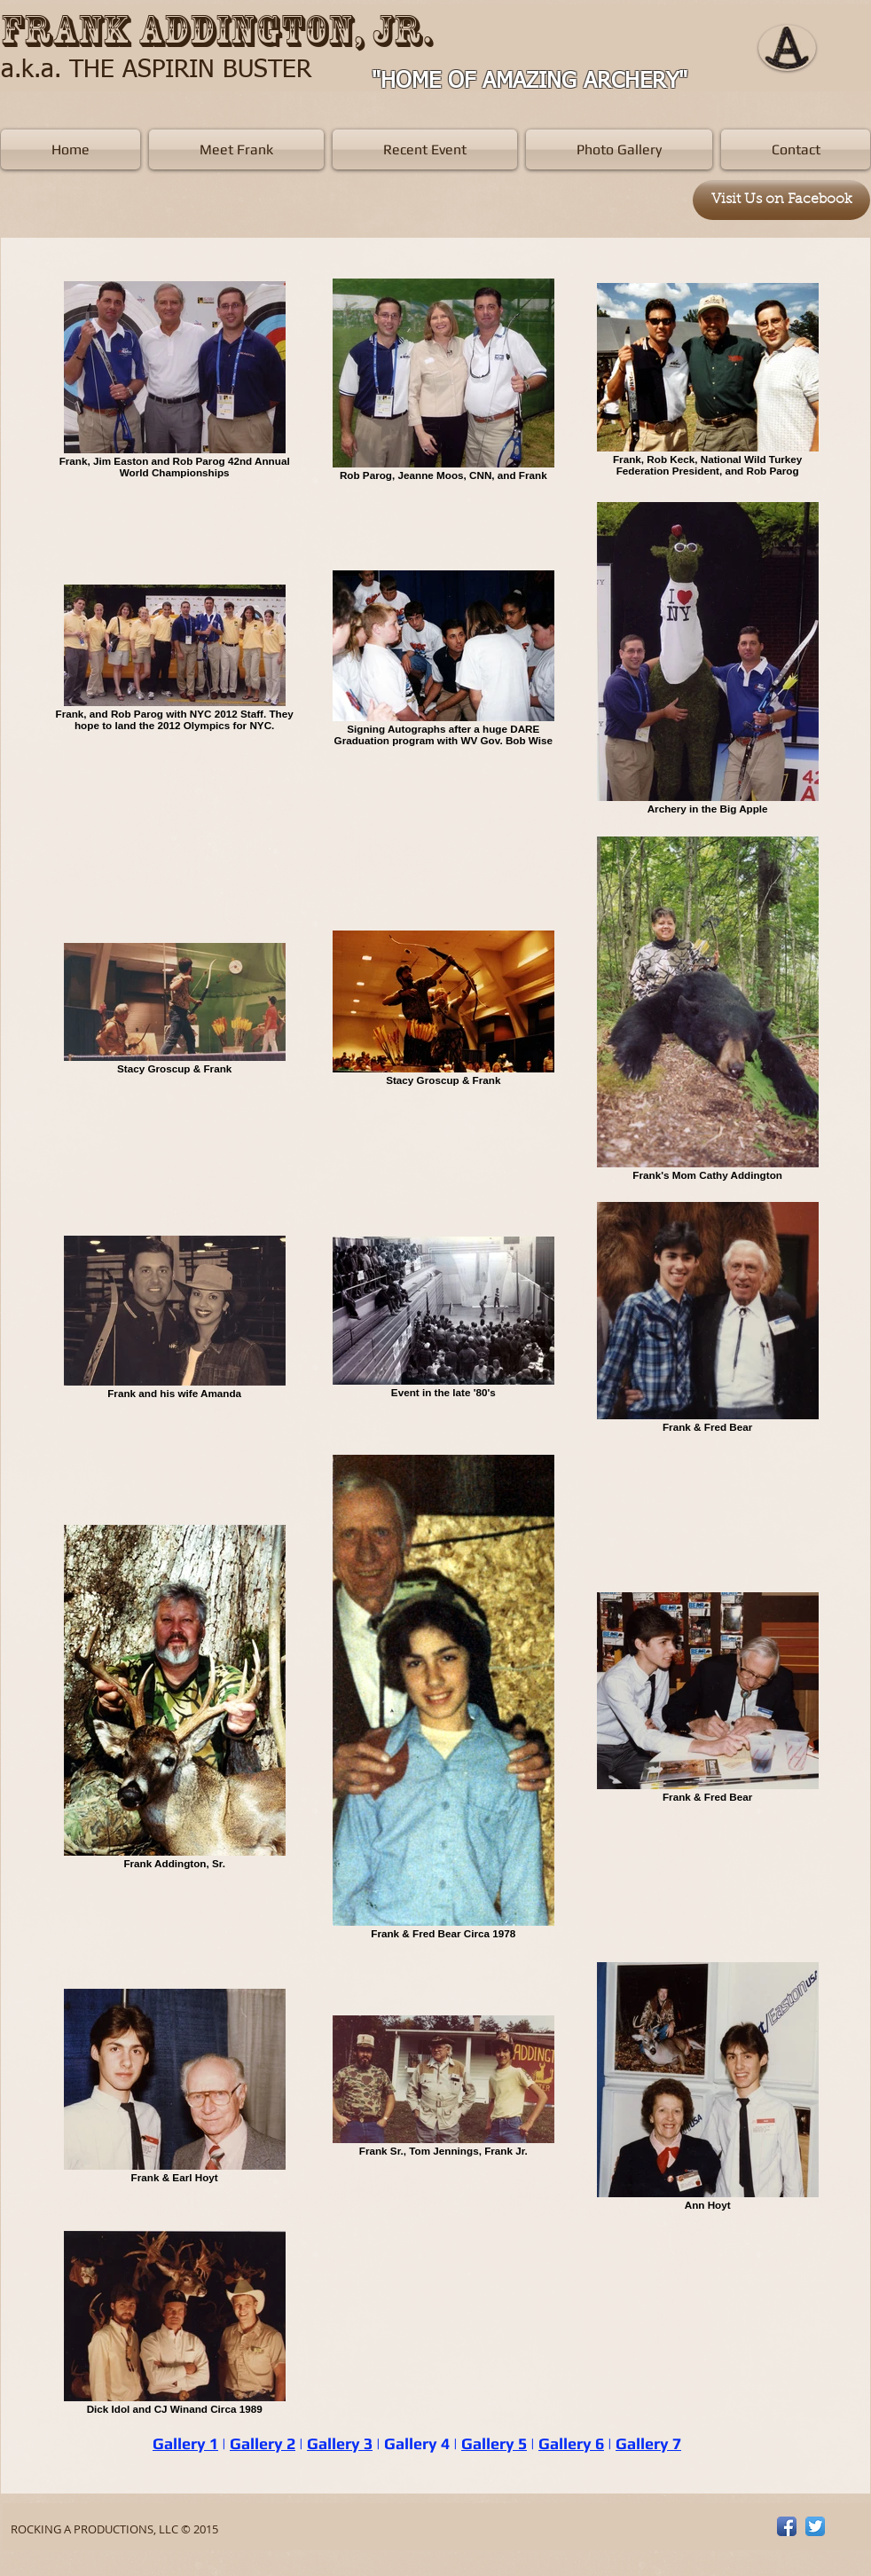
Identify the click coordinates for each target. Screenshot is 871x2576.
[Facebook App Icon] (786, 2526)
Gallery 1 (185, 2443)
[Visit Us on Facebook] (781, 200)
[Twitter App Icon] (815, 2526)
